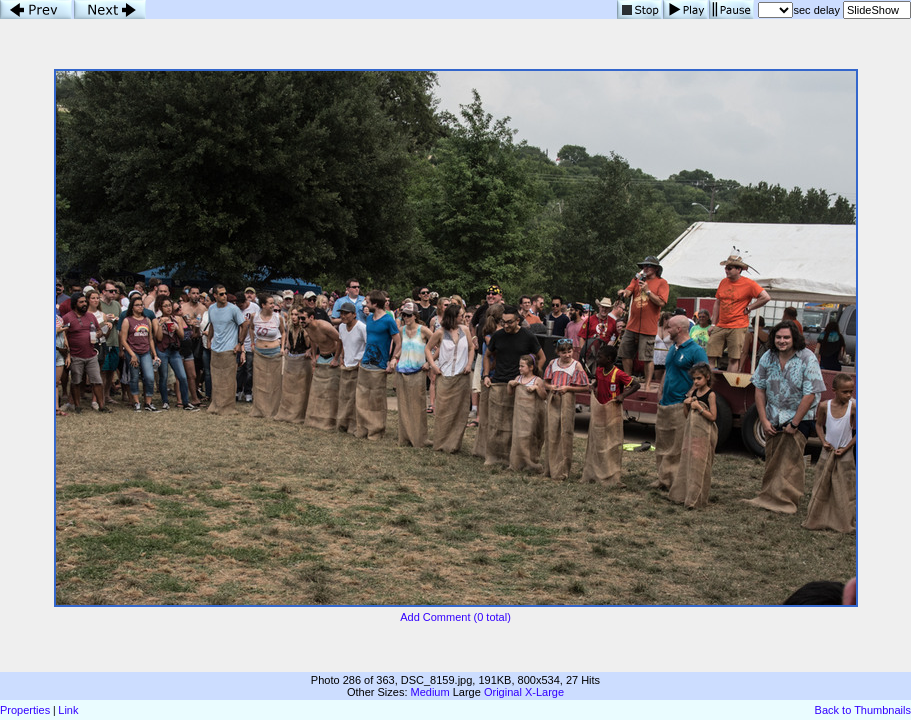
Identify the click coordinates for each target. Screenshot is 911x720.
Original (503, 692)
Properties (25, 710)
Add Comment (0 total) (455, 617)
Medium (430, 692)
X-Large (544, 692)
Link (68, 710)
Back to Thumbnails (863, 710)
